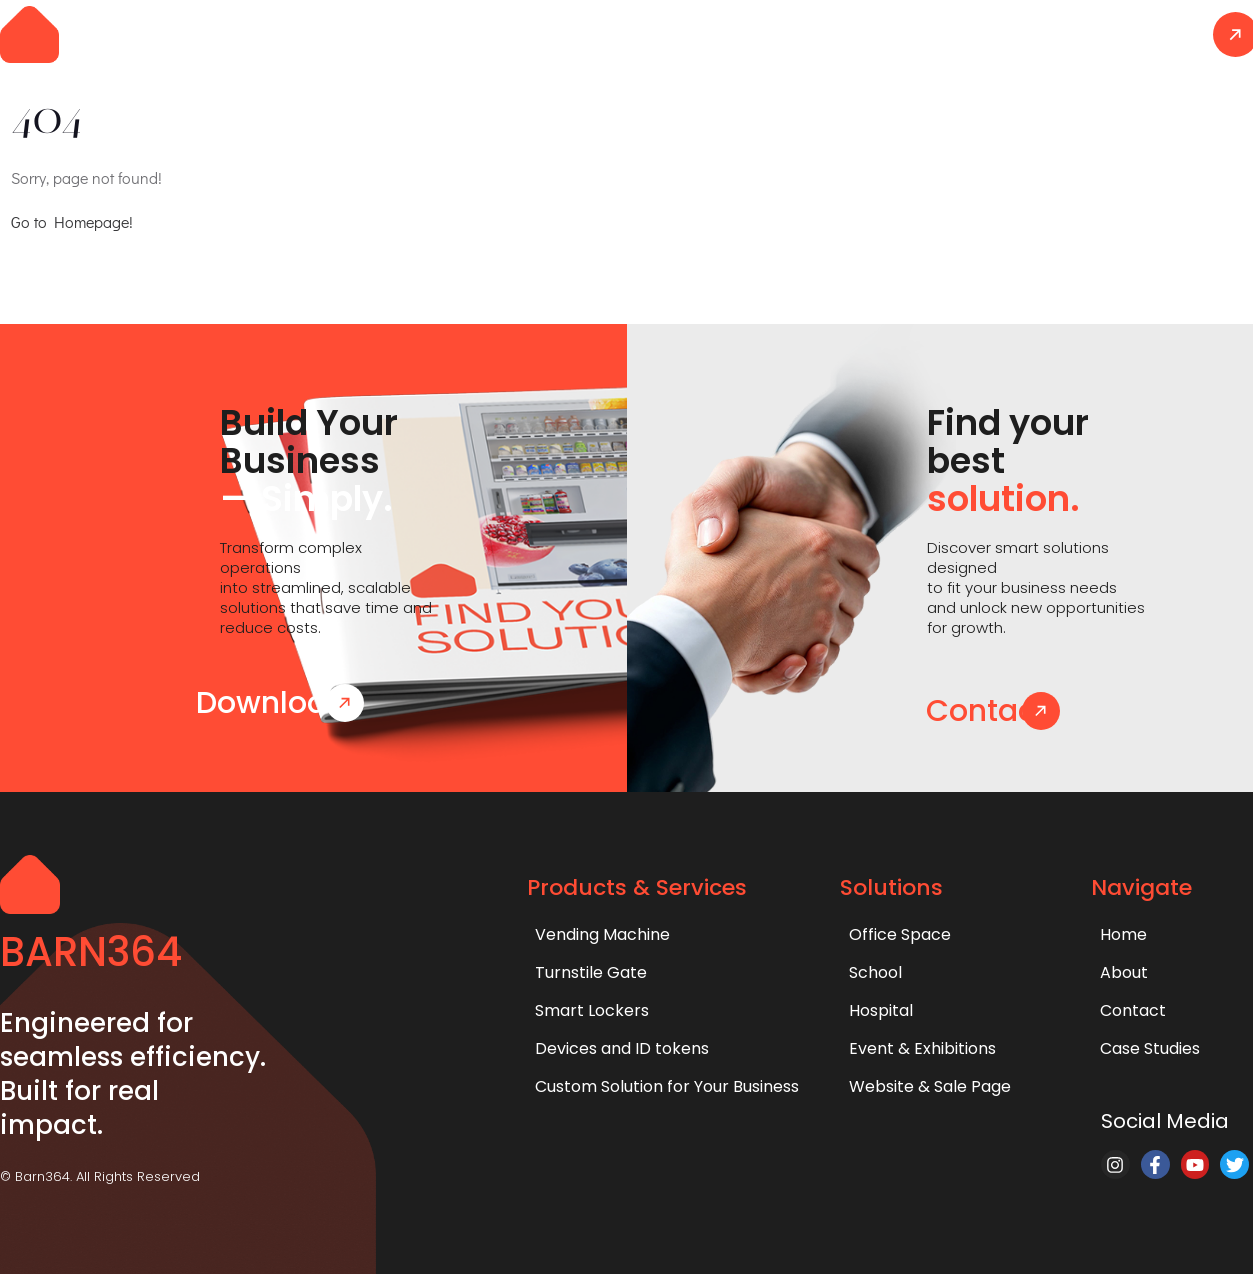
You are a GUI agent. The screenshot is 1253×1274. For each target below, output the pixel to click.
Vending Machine (602, 934)
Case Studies (915, 33)
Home (464, 33)
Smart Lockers (592, 1010)
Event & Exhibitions (922, 1048)
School (875, 972)
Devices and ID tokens (622, 1048)
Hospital (881, 1010)
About (1039, 33)
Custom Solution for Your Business (667, 1086)
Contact (1146, 33)
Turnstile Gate (591, 972)
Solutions (780, 33)
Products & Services (616, 33)
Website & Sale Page (930, 1086)
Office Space (900, 934)
